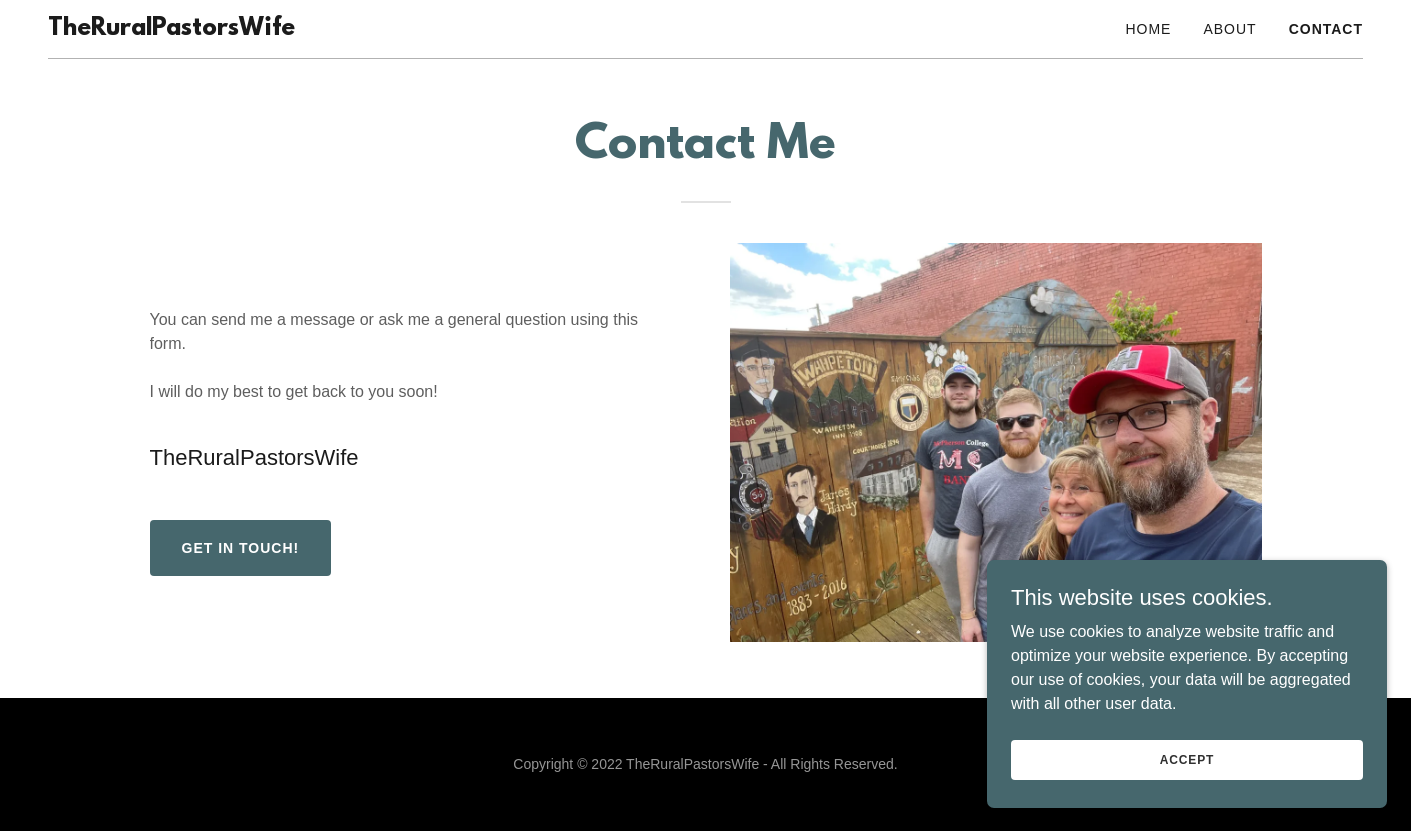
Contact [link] (1326, 29)
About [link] (1229, 29)
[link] (171, 29)
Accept (1187, 787)
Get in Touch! (241, 548)
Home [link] (1148, 29)
